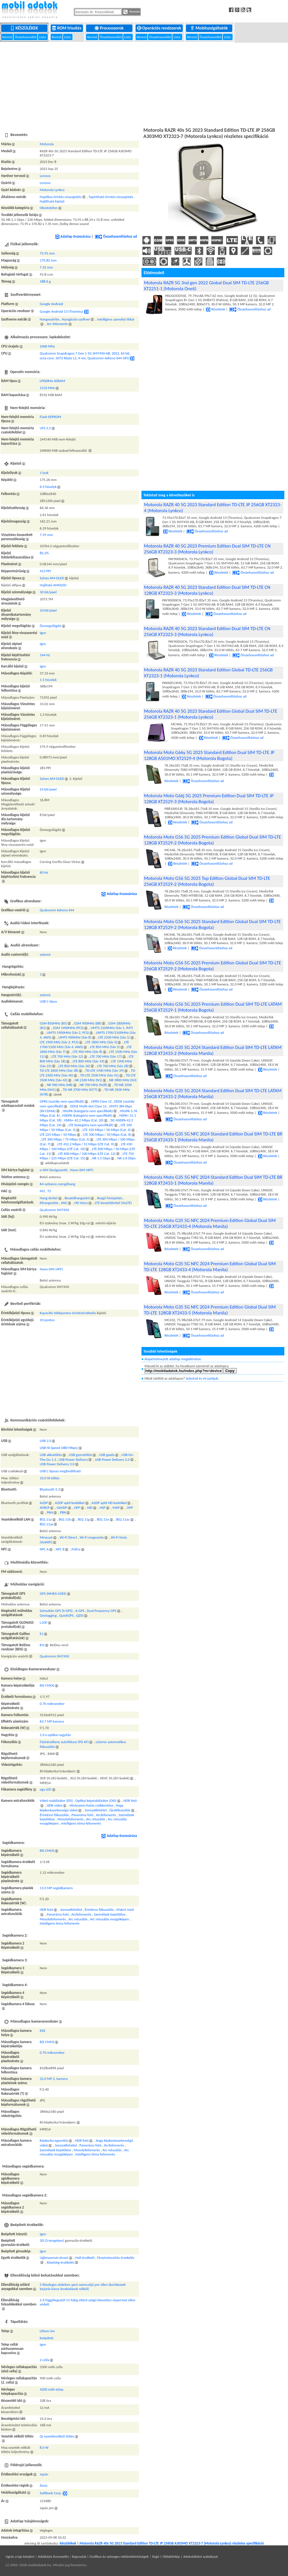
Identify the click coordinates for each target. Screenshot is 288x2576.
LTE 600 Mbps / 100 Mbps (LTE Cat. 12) (87, 1153)
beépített (46, 2338)
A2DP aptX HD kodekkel (109, 1503)
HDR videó (54, 1805)
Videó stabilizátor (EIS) (56, 1800)
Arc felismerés (57, 324)
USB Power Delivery (73, 1459)
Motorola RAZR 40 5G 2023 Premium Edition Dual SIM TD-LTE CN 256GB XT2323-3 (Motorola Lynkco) (207, 549)
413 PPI (45, 571)
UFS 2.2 (45, 428)
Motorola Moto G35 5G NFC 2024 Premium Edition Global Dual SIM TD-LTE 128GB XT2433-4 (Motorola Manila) (210, 1267)
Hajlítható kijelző (52, 201)
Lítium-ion (47, 2331)
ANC (64, 1203)
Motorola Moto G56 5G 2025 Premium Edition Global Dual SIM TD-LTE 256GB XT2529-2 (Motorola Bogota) (212, 966)
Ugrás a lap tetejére (20, 2556)
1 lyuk (44, 473)
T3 (49, 1191)
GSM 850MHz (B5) (53, 1023)
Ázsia (43, 2485)
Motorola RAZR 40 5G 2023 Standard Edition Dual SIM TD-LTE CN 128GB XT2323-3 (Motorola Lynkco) (207, 590)
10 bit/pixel (48, 610)
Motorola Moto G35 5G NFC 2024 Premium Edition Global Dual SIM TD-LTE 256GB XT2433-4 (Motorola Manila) (210, 1223)
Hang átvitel (48, 1198)
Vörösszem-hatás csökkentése (91, 1805)
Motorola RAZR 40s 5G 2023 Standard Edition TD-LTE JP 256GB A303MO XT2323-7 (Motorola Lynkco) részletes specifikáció (172, 2543)
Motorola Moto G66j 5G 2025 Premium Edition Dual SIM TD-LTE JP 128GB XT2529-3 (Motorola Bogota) (209, 799)
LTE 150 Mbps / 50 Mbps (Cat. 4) (106, 1130)
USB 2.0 (45, 1441)
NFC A (44, 1549)
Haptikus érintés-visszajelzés (60, 197)
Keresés (131, 12)
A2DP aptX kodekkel (69, 1503)
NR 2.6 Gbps (126, 1158)
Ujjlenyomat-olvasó (54, 2257)
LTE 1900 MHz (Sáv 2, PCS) (59, 1042)
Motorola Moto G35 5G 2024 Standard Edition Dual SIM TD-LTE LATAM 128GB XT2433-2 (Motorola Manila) (213, 1050)
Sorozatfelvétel (96, 1810)
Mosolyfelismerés (70, 1819)
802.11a (45, 1519)
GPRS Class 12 (101, 1101)
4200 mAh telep (51, 2389)
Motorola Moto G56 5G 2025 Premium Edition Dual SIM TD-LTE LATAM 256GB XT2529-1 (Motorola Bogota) (213, 1007)
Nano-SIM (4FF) (81, 1170)
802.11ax (46, 1524)
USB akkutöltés (51, 1455)
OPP (130, 1507)
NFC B (60, 1549)
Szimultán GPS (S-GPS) (56, 1611)
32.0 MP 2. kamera (54, 2079)
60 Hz (44, 872)
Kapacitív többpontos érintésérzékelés (68, 1313)
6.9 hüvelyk (48, 487)
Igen (43, 633)
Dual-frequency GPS (101, 1611)
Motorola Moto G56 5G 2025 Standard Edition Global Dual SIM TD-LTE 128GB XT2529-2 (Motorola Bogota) (212, 924)
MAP (116, 1507)
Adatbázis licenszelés (53, 2556)
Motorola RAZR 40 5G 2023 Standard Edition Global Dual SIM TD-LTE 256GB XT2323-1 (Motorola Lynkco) (210, 714)
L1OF (43, 1622)
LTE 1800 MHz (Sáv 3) (101, 1042)
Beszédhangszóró (77, 1198)
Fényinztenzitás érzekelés (115, 2257)
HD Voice (81, 1203)
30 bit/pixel (48, 592)
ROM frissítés (67, 28)
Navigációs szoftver (76, 319)
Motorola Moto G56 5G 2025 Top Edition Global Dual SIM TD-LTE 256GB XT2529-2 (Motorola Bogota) (207, 881)
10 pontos (47, 1320)
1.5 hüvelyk (48, 680)
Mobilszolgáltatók (209, 28)
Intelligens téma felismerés (81, 1823)
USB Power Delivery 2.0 (112, 1459)
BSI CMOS (47, 1685)
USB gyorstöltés (80, 1455)
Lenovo (45, 176)
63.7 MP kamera (52, 1721)
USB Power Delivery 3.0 (57, 1464)
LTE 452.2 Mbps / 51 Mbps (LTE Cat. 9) (86, 1144)
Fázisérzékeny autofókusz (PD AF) (64, 1742)
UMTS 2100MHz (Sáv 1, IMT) (112, 1028)
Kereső (7, 37)
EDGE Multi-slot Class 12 (88, 1106)
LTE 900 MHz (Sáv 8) (87, 1052)
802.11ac (123, 1519)
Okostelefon (48, 208)
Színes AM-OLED (52, 578)
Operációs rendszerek (159, 28)
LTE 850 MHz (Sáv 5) (105, 1047)
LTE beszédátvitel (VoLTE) (113, 1203)
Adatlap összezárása (73, 236)
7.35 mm (46, 267)
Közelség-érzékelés (60, 2262)
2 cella (44, 2360)
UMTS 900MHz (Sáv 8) (74, 1037)
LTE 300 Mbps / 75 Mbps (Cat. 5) (65, 1139)
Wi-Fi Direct (68, 1537)
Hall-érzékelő (84, 2257)
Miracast (46, 1537)
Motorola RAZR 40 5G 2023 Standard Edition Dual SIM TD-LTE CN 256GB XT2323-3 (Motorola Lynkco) (207, 631)
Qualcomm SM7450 (54, 1210)
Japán (44, 2474)
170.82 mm (48, 260)
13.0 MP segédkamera (56, 1888)
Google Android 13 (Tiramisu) (61, 311)
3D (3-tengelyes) (52, 2240)
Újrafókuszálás (119, 1810)
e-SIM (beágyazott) (54, 1170)
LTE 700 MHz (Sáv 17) (106, 1056)
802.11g (84, 1519)
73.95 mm (47, 253)
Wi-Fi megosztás (92, 1537)
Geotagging (48, 1615)
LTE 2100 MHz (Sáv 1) (114, 1037)
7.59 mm (46, 535)
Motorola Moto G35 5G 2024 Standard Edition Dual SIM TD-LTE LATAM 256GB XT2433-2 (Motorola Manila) (213, 1094)
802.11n (103, 1519)
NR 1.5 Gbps (101, 1158)
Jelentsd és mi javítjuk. (202, 1378)
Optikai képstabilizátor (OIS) (95, 1800)
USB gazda (106, 1455)
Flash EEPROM (50, 417)
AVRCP (45, 1507)
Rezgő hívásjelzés (109, 1198)
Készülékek (24, 28)
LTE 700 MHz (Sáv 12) (67, 1056)
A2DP (44, 1503)
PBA (63, 1512)
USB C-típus (48, 1001)
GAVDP (62, 1507)
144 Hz (45, 655)
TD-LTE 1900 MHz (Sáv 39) (104, 1070)
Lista (42, 37)
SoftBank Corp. (51, 2493)
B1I (42, 1645)
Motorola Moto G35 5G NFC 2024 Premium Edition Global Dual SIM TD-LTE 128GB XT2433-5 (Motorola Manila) (210, 1310)
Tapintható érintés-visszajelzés (111, 197)
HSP (102, 1507)
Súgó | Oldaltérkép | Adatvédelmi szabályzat (185, 2556)
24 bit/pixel (48, 789)
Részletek (215, 309)
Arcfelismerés (106, 1815)
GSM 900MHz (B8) (87, 1023)
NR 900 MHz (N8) (59, 1085)
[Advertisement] (144, 84)
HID (90, 1507)
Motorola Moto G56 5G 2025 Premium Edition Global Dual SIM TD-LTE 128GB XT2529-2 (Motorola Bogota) (212, 840)
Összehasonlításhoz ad (116, 236)
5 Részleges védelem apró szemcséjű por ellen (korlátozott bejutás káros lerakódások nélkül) (83, 2286)
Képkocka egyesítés (54, 2140)
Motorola (46, 144)
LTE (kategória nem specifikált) (91, 1125)
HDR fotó (130, 1800)
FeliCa (75, 1549)
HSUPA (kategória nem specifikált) (88, 1111)
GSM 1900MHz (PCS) (68, 1028)
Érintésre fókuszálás (54, 1815)
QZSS (80, 1615)
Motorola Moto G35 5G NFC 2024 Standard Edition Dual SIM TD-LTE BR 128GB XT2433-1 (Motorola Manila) (213, 1180)
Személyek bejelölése (109, 1914)
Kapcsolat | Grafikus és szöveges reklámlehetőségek (110, 2556)
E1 (41, 1634)
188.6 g (45, 281)
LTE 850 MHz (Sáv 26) (74, 1066)
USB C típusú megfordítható (60, 1471)
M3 (42, 1191)
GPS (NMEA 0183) (53, 1593)
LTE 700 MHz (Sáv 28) (113, 1066)
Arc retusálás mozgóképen (109, 1919)
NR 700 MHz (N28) (93, 1085)
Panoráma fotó (82, 1815)
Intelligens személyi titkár (115, 319)
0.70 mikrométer (52, 1704)
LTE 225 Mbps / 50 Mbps (58, 1134)
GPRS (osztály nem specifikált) (62, 1101)
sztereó (45, 954)
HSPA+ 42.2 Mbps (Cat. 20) (84, 1120)
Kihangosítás (49, 1203)
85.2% (44, 553)
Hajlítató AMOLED (53, 585)
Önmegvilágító (50, 626)
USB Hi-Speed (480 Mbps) (59, 1448)
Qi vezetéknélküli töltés (57, 2436)
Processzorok (109, 28)
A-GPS (79, 1611)
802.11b (65, 1519)
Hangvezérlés (49, 319)
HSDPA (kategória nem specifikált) (87, 1115)
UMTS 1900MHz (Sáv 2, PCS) (68, 1032)
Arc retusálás (95, 1819)
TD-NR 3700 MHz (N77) (80, 1089)
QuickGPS (66, 1615)
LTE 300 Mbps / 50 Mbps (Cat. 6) (107, 1134)
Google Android (51, 304)
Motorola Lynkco (52, 190)
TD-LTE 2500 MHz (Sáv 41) (99, 1075)
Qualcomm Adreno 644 (57, 910)
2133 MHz (47, 388)
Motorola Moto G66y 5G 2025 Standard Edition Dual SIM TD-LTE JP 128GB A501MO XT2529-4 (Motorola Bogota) (209, 755)
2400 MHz (47, 346)
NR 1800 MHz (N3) (123, 1080)
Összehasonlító (26, 37)
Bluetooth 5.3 (50, 1489)
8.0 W (44, 2447)
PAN (50, 1512)
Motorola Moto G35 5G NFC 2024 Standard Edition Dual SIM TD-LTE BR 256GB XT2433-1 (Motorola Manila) (213, 1137)
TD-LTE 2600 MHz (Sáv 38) (59, 1070)
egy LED (45, 1789)
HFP (77, 1507)
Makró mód (125, 1909)
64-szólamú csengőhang (57, 1184)
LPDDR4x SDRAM (52, 381)
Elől (42, 2030)
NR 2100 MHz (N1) (88, 1080)
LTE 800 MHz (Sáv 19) (88, 1061)
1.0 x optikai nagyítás (55, 1735)
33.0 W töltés (49, 1478)
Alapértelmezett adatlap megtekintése (173, 1359)
